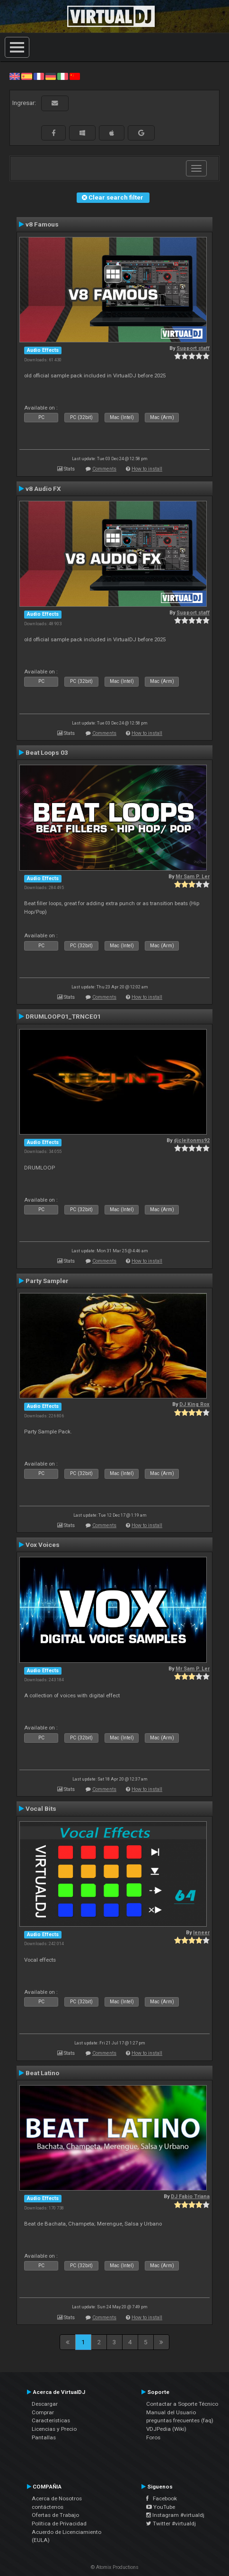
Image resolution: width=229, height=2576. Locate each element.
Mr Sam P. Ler (193, 876)
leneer (201, 1933)
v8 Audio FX (43, 488)
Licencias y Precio (54, 2429)
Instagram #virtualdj (175, 2515)
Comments (104, 469)
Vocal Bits (41, 1808)
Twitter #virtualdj (171, 2523)
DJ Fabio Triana (190, 2196)
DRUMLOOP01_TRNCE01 (63, 1016)
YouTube (160, 2507)
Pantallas (44, 2437)
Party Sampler (47, 1280)
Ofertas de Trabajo (55, 2515)
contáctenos (47, 2507)
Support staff (193, 348)
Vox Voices (43, 1544)
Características (51, 2420)
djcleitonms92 (192, 1140)
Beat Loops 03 (47, 752)
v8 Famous (42, 224)
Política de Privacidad (59, 2523)
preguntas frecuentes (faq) (179, 2420)
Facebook (161, 2498)
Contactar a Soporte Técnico (182, 2404)
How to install (147, 469)
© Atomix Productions (115, 2567)
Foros (153, 2437)
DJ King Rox (194, 1404)
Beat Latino (42, 2073)
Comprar (43, 2412)
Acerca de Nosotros (57, 2498)
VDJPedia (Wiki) (166, 2429)
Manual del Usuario (171, 2412)
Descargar (45, 2404)
